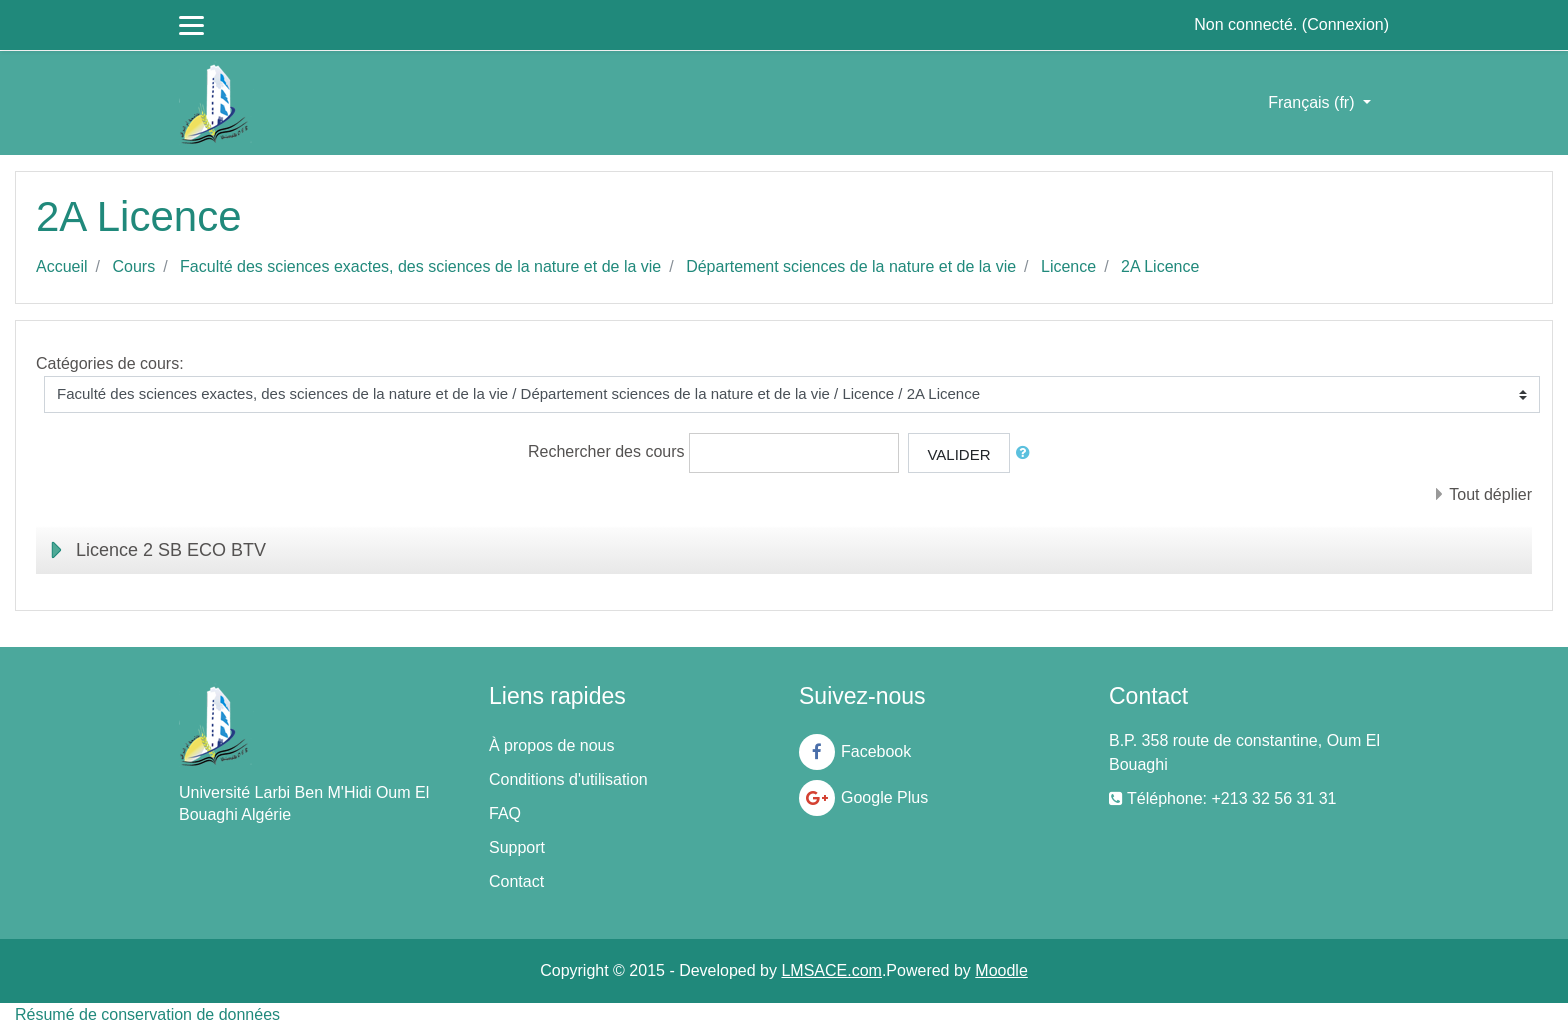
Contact (516, 881)
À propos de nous (551, 745)
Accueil (62, 266)
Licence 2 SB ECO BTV (171, 550)
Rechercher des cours (606, 451)
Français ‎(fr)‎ (1313, 102)
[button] (1027, 453)
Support (517, 847)
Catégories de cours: (110, 363)
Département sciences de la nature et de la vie (851, 266)
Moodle (1001, 970)
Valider (958, 454)
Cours (133, 266)
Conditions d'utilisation (568, 779)
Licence (1068, 266)
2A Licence (1160, 266)
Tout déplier (1490, 494)
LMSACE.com (831, 970)
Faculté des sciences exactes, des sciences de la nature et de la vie (420, 266)
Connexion (1345, 24)
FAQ (505, 813)
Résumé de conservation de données (147, 1014)
